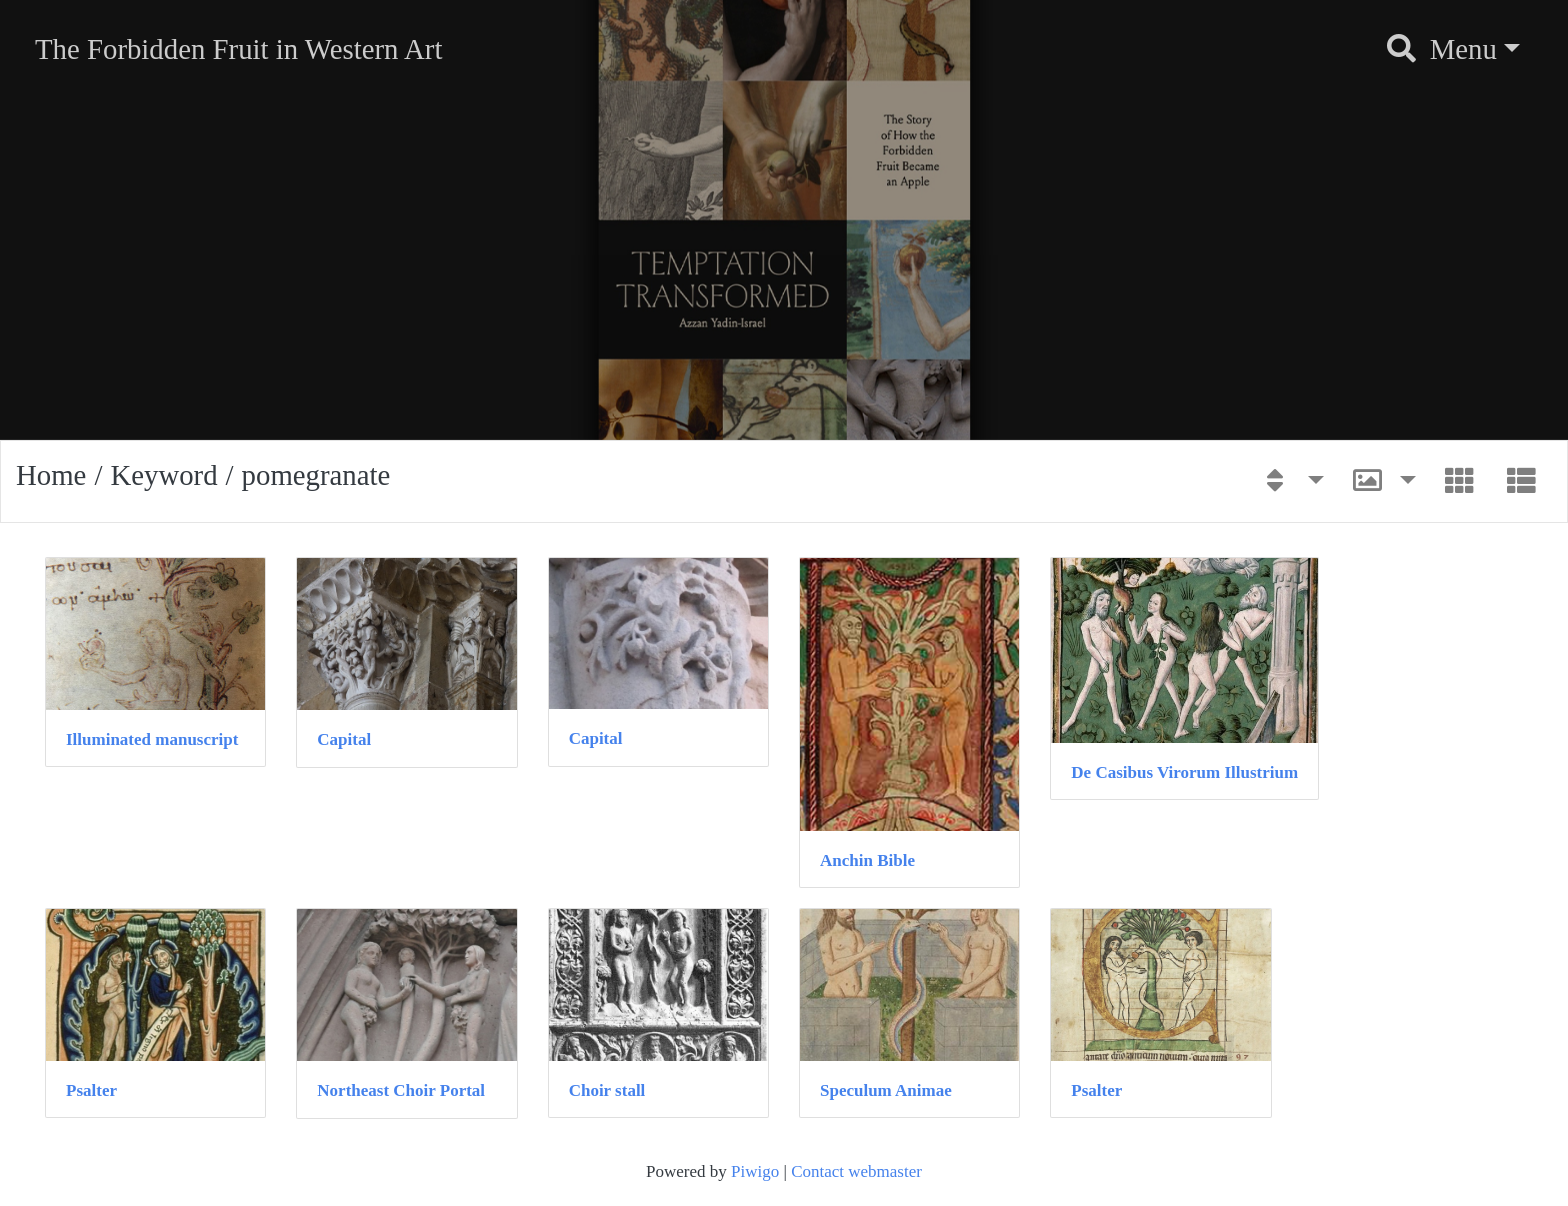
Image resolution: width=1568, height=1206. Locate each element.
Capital (344, 739)
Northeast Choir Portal (401, 1090)
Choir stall (607, 1090)
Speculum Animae (886, 1090)
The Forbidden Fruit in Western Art (238, 49)
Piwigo (755, 1171)
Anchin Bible (867, 860)
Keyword (163, 475)
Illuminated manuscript (152, 739)
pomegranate (316, 475)
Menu (1463, 49)
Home (51, 475)
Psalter (91, 1090)
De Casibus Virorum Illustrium (1184, 772)
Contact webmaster (856, 1171)
